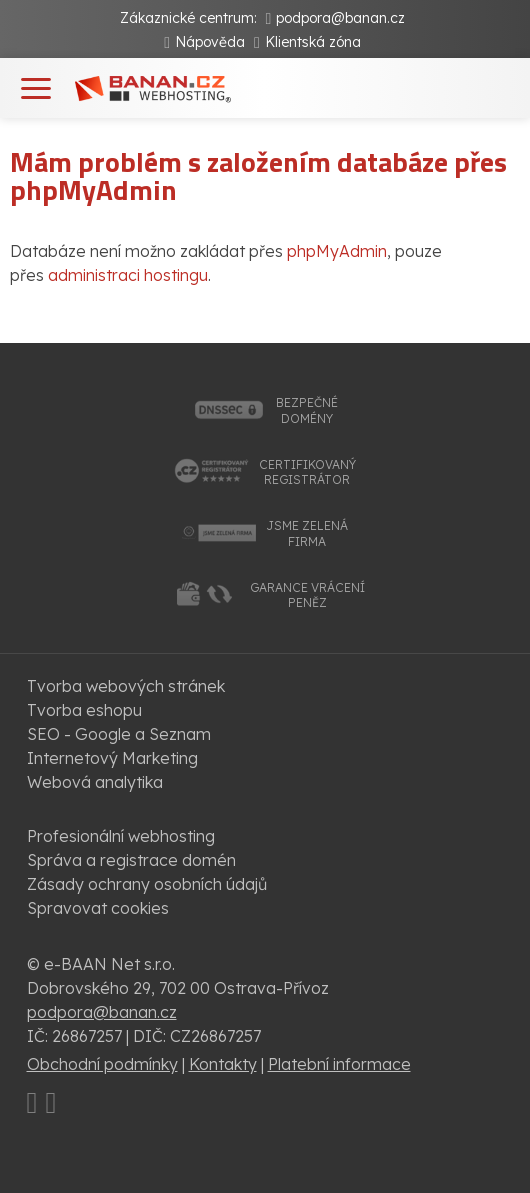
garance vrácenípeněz (307, 595)
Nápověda (210, 42)
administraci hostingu (128, 275)
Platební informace (339, 1064)
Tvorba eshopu (84, 710)
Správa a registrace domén (131, 860)
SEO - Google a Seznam (119, 734)
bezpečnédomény (307, 410)
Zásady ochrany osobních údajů (147, 884)
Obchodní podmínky (102, 1064)
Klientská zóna (313, 42)
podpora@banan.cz (340, 18)
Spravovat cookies (98, 908)
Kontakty (223, 1064)
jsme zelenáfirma (307, 533)
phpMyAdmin (337, 251)
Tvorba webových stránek (126, 686)
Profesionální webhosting (121, 836)
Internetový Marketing (112, 758)
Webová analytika (95, 782)
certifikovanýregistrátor (307, 472)
